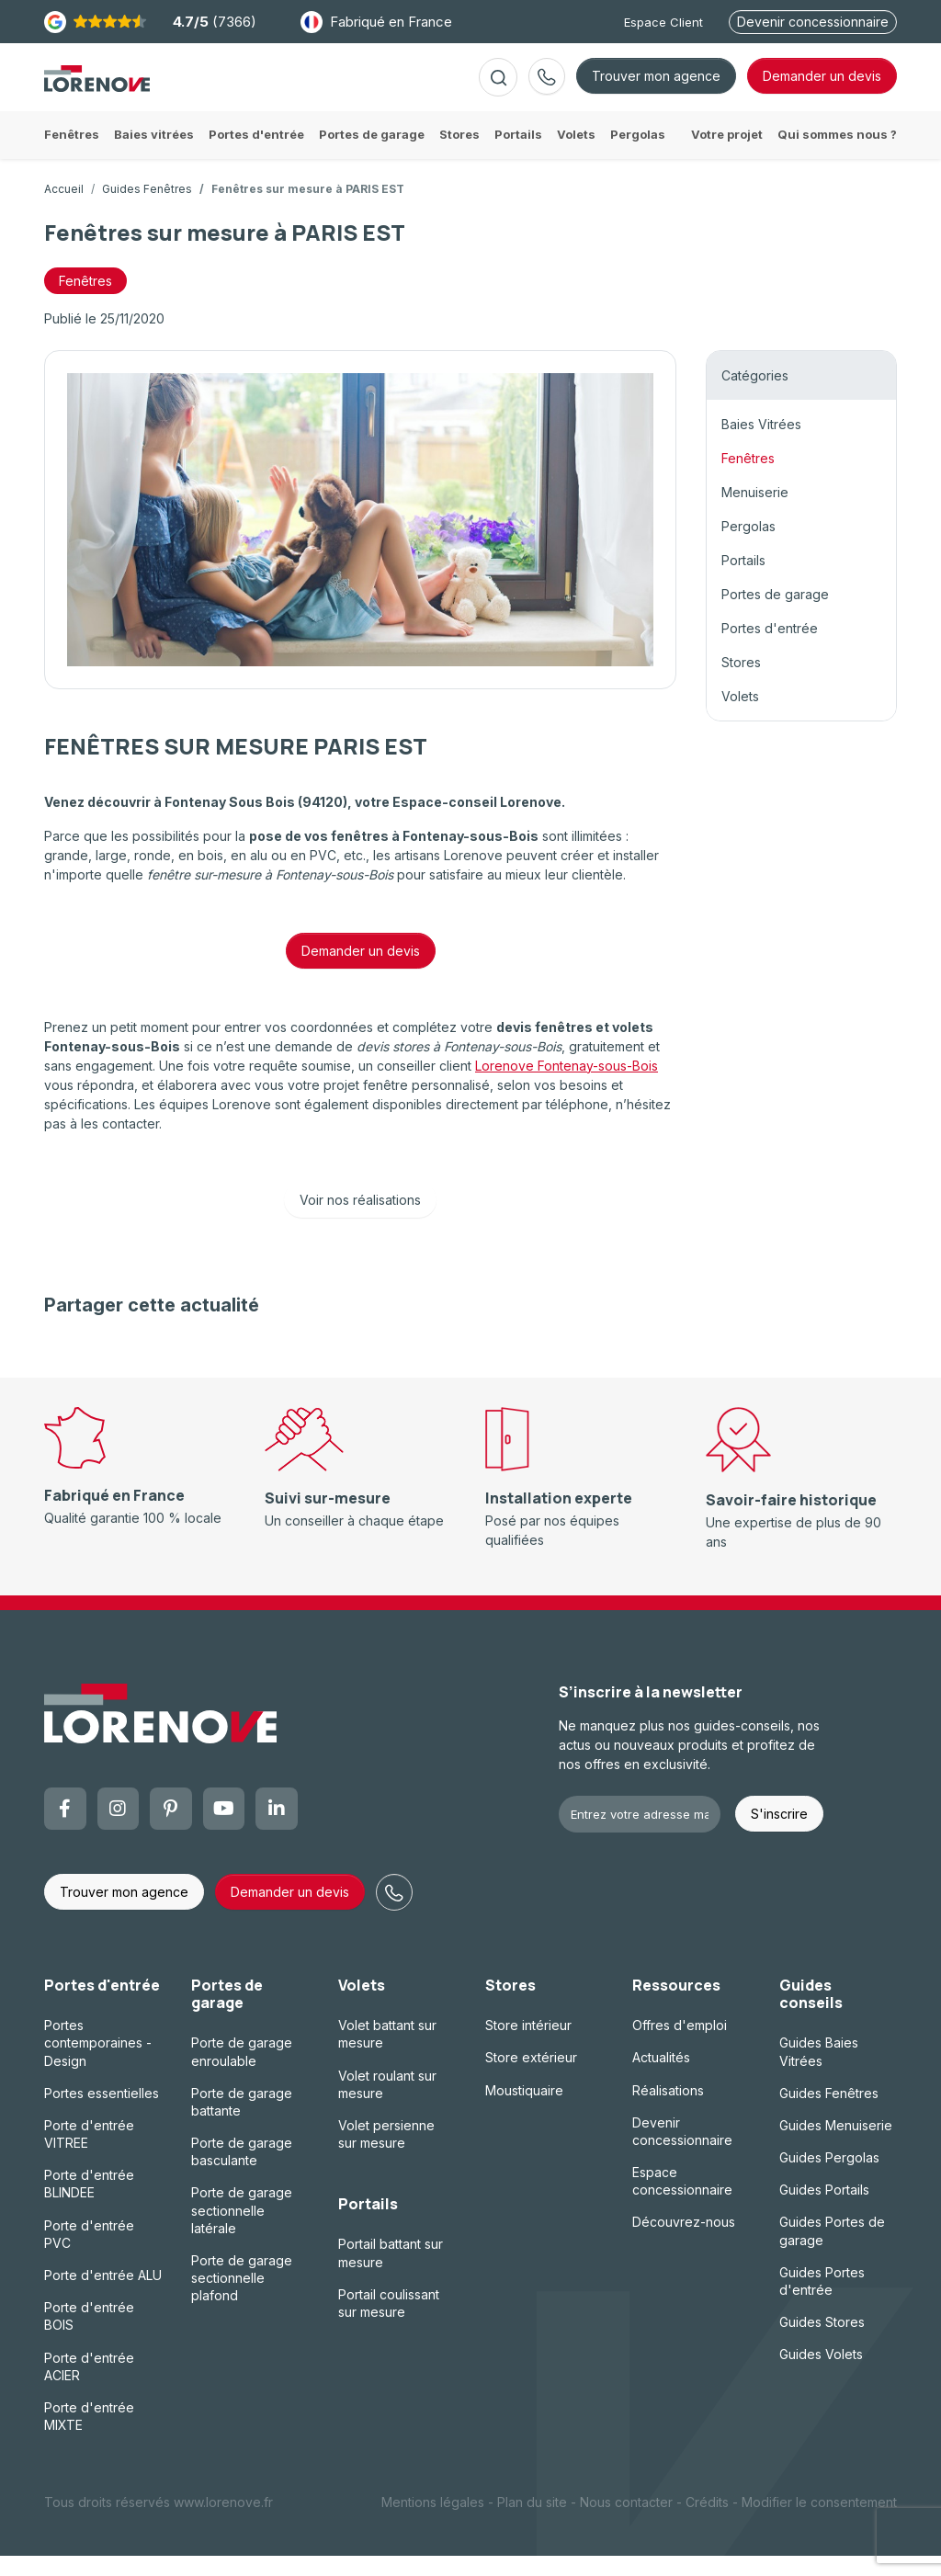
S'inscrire (779, 1834)
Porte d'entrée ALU (103, 2295)
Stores (741, 682)
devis (822, 86)
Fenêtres (748, 478)
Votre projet (727, 154)
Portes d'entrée (769, 648)
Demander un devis (360, 971)
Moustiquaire (524, 2109)
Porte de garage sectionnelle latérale (241, 2230)
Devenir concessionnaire (813, 21)
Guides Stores (822, 2342)
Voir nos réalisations (360, 1220)
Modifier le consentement (819, 2522)
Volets (740, 716)
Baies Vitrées (761, 444)
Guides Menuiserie (835, 2145)
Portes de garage (775, 614)
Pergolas (748, 546)
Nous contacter (626, 2522)
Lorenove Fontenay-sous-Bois (566, 1086)
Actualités (661, 2077)
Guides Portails (824, 2210)
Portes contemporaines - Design (98, 2062)
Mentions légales (432, 2522)
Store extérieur (531, 2077)
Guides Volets (821, 2374)
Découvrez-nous (683, 2242)
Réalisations (668, 2109)
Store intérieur (528, 2045)
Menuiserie (754, 512)
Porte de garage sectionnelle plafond (241, 2298)
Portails (743, 580)
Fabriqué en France (376, 22)
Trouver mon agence (656, 86)
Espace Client (663, 22)
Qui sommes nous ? (837, 154)
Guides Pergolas (829, 2177)
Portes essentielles (101, 2113)
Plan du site (532, 2522)
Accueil (64, 209)
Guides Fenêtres (147, 209)
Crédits (707, 2522)
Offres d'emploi (679, 2045)
